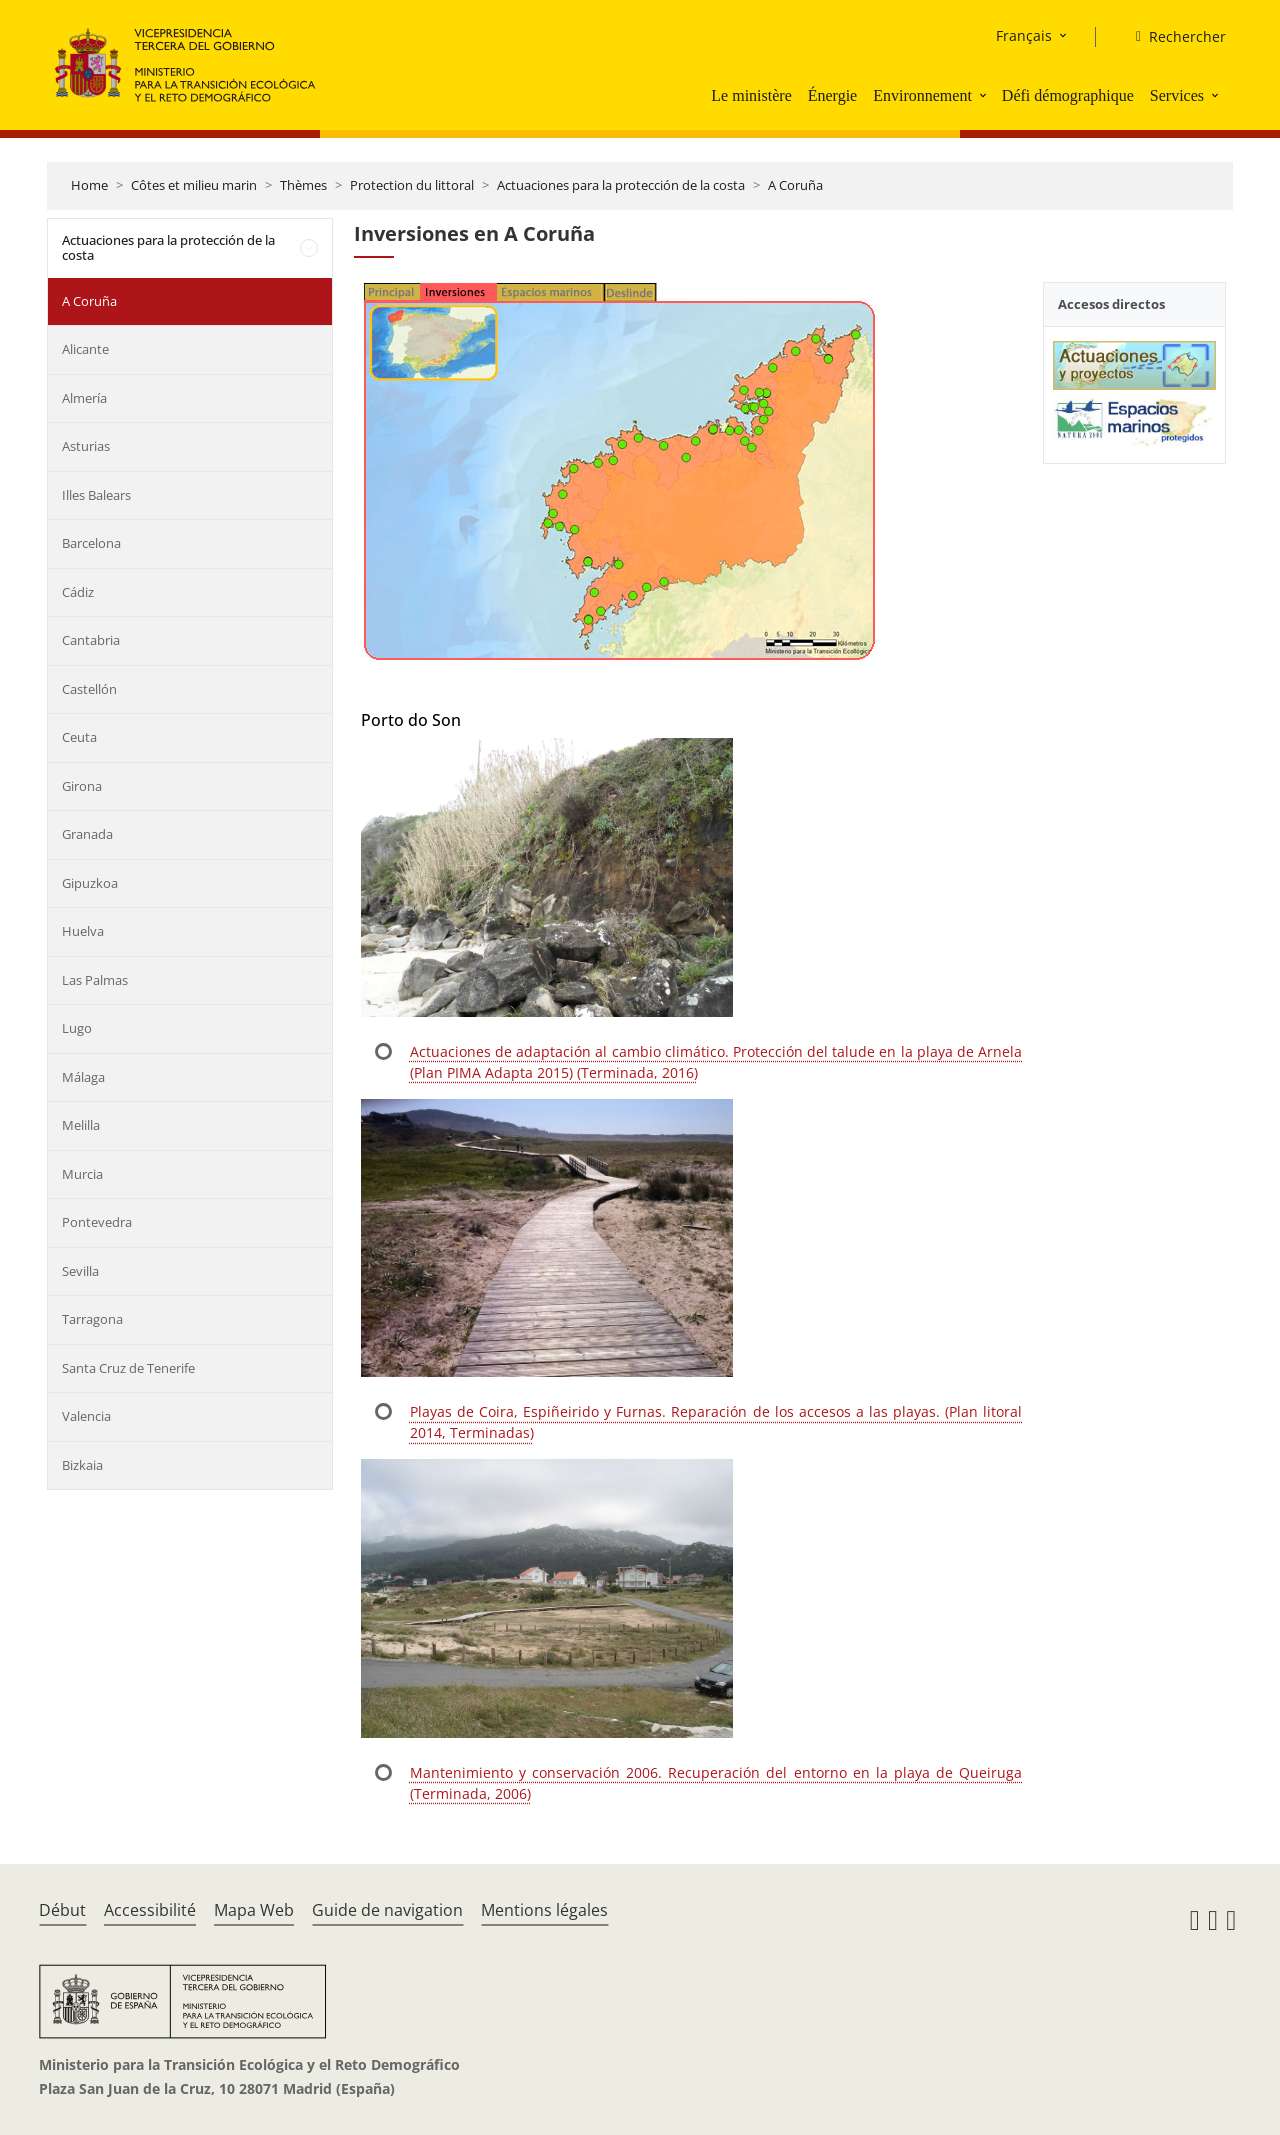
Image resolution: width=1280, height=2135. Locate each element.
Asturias (86, 446)
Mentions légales (544, 1910)
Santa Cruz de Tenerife (128, 1368)
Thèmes (303, 185)
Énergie (832, 95)
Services (1177, 95)
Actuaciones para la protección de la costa (621, 185)
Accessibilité (150, 1910)
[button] (985, 95)
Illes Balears (96, 495)
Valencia (86, 1416)
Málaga (83, 1077)
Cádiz (78, 592)
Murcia (82, 1174)
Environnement (922, 95)
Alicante (85, 349)
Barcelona (91, 543)
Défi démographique (1068, 95)
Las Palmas (95, 980)
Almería (84, 398)
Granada (87, 834)
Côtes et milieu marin (194, 185)
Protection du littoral (412, 185)
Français (1024, 35)
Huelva (83, 931)
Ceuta (79, 737)
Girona (82, 786)
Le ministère (751, 95)
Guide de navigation (387, 1910)
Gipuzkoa (90, 883)
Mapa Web (254, 1910)
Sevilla (80, 1271)
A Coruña (795, 185)
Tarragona (92, 1319)
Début (62, 1910)
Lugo (77, 1028)
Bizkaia (82, 1465)
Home (89, 185)
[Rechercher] (1173, 37)
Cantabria (91, 640)
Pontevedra (97, 1222)
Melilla (81, 1125)
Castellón (89, 689)
